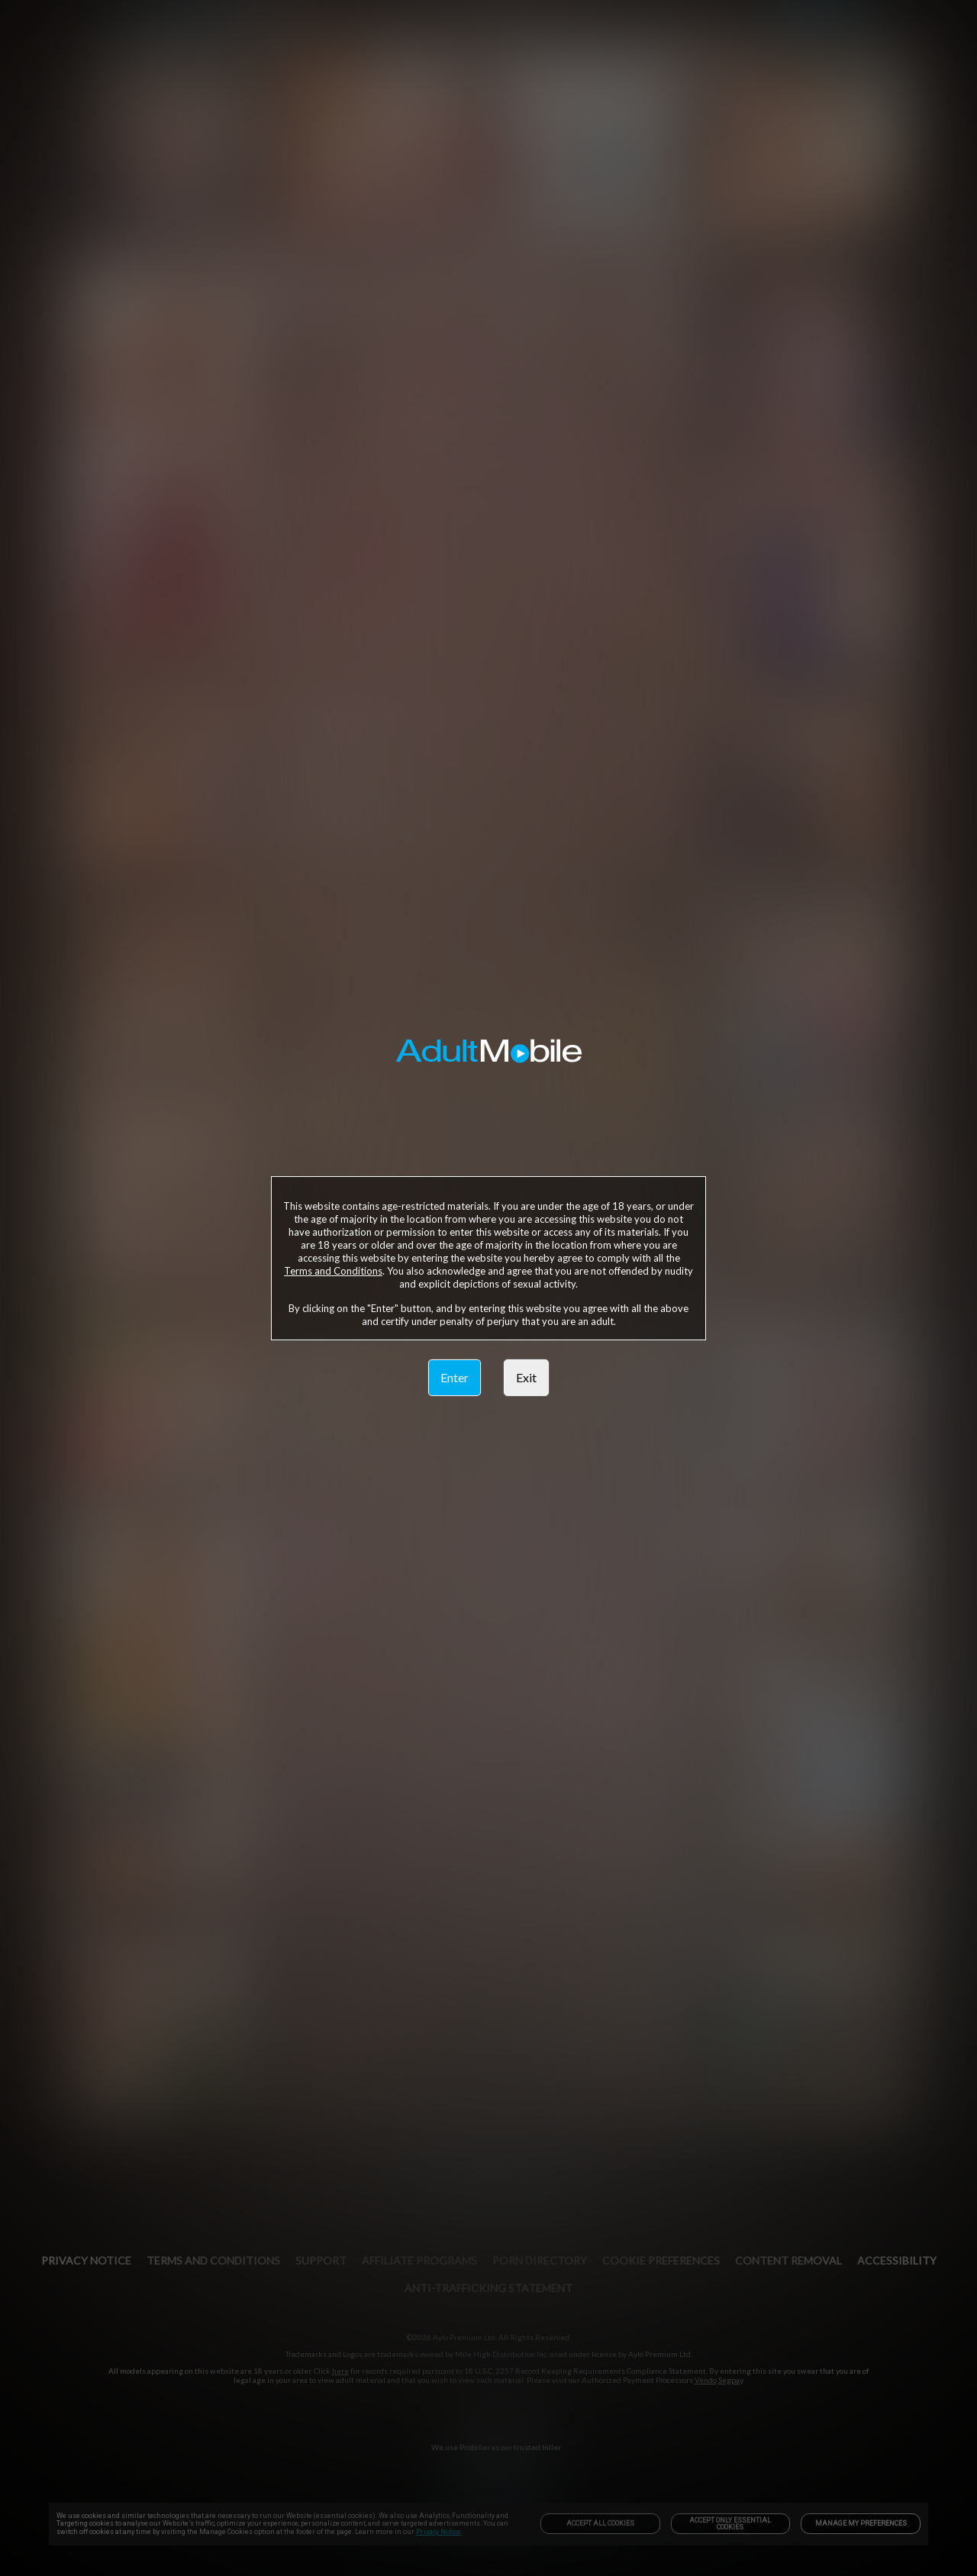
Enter (454, 1377)
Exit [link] (526, 1377)
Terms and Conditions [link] (333, 1271)
